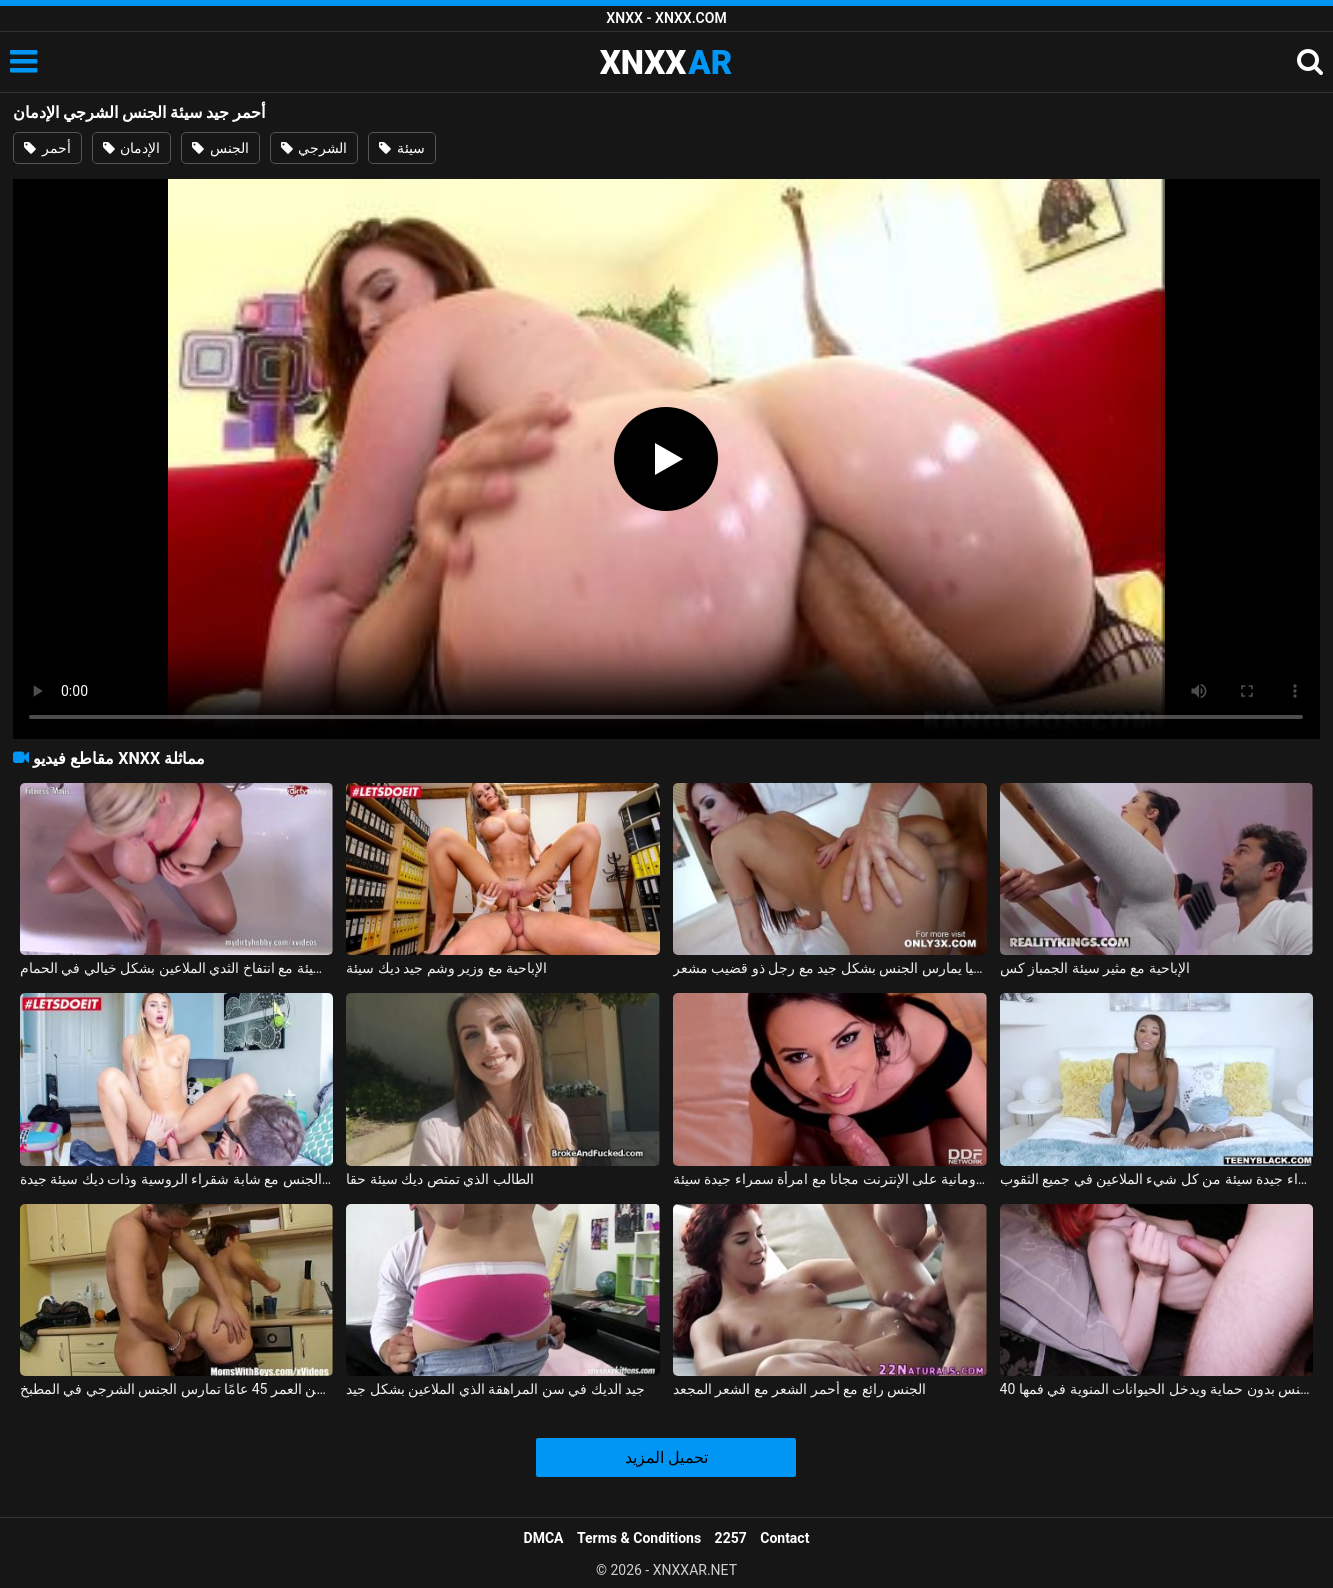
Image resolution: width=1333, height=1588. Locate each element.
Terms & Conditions (639, 1538)
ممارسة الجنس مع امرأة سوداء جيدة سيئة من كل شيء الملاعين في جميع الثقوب (1157, 1179)
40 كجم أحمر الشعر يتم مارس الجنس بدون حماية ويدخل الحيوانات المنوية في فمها (1157, 1389)
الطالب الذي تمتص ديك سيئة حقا (439, 1179)
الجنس (220, 148)
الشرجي (314, 148)
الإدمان (131, 148)
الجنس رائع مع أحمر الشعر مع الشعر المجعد (799, 1389)
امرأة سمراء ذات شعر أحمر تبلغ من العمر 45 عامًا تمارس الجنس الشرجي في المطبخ (177, 1389)
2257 (731, 1538)
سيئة (401, 148)
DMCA (544, 1538)
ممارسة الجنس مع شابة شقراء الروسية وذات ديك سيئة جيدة (177, 1179)
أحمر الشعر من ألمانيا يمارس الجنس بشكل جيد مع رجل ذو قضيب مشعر (830, 968)
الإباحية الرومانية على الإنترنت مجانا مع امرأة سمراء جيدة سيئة (830, 1179)
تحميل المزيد (666, 1457)
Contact (784, 1538)
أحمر (47, 148)
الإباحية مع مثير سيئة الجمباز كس (1095, 968)
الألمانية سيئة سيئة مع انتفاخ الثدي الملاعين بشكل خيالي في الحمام (177, 968)
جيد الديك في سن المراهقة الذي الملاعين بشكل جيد (495, 1389)
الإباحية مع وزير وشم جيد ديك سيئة (446, 968)
